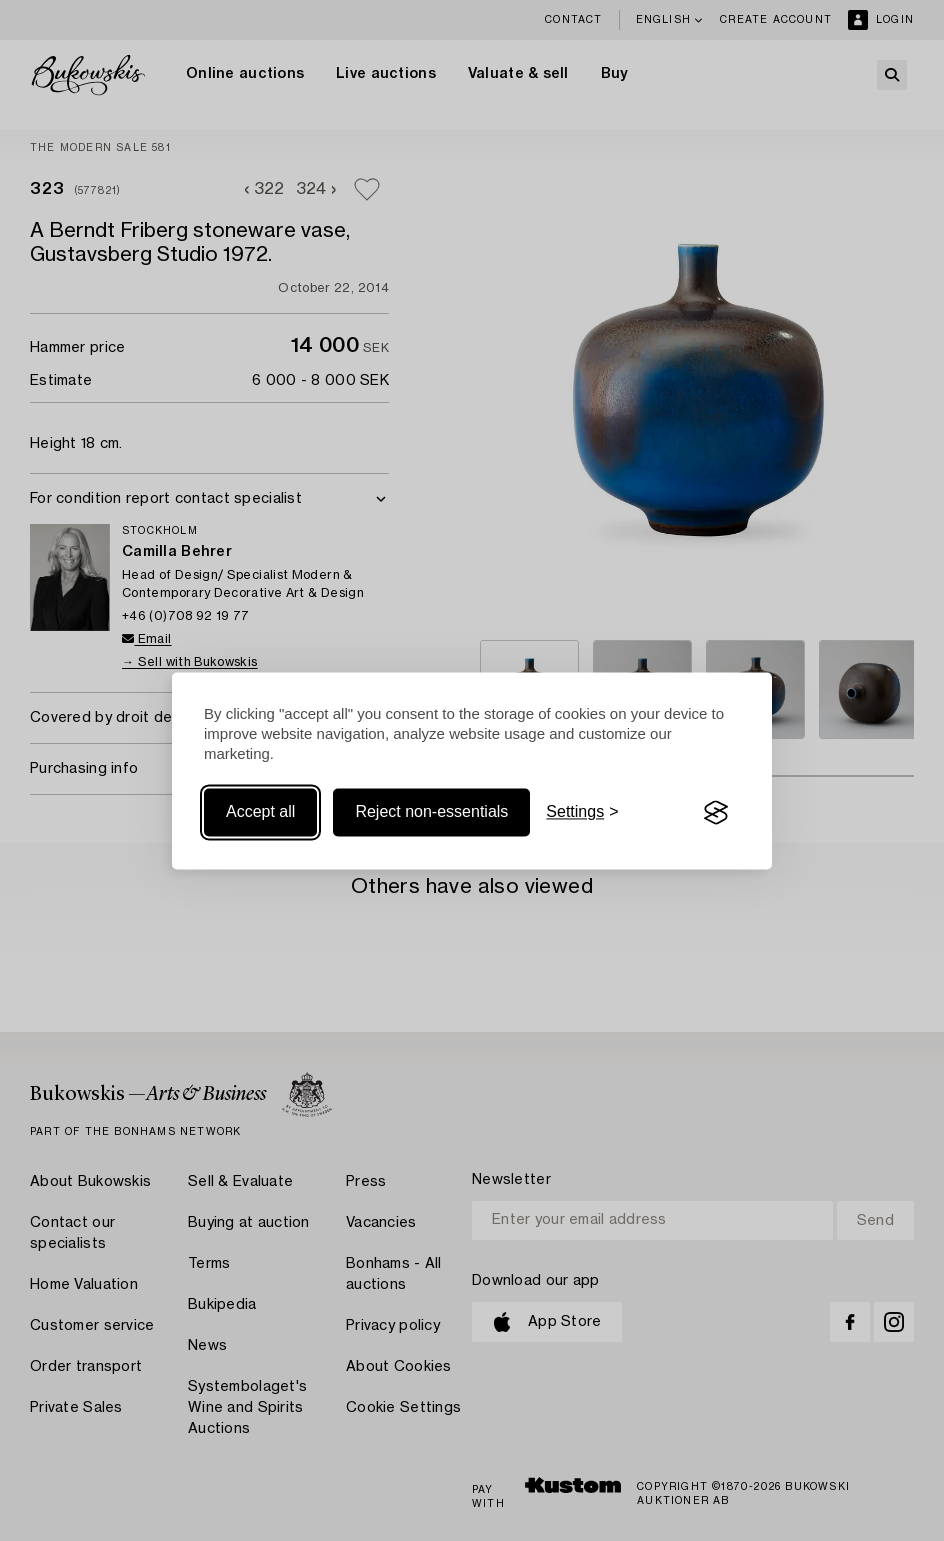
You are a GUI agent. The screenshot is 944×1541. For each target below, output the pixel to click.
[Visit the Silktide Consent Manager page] (716, 813)
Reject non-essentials (431, 812)
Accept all (260, 812)
